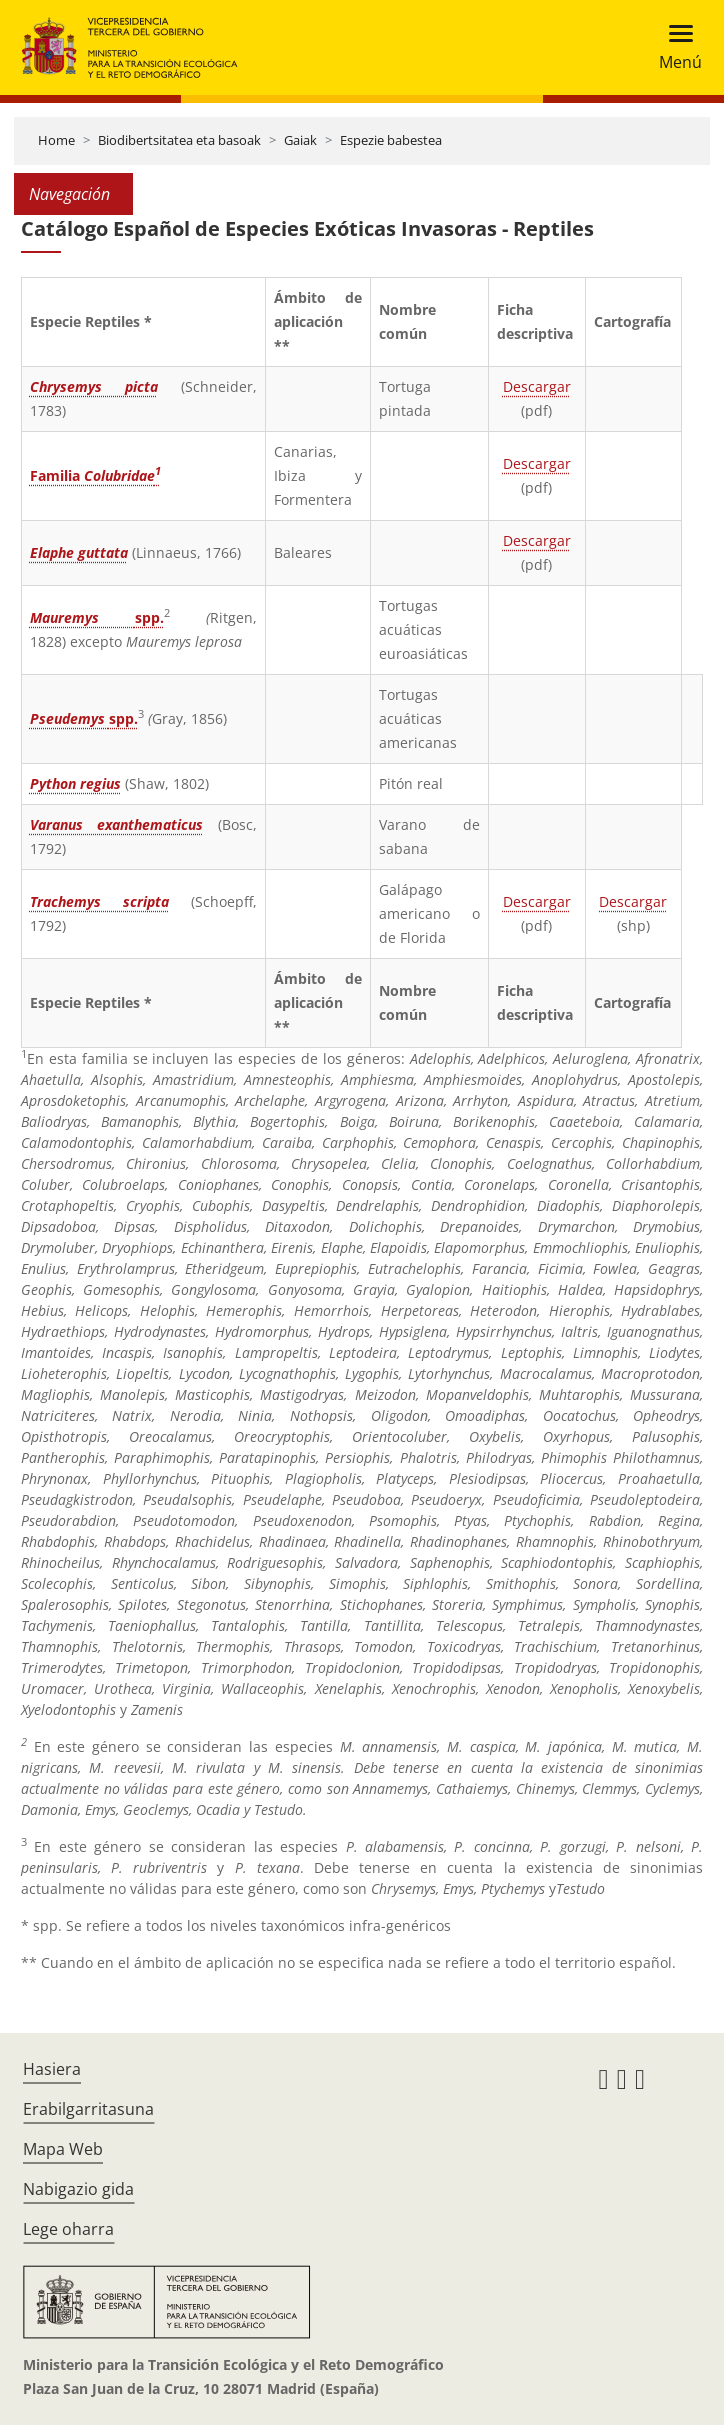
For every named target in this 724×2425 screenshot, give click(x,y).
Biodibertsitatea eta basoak (179, 140)
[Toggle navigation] (674, 47)
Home (56, 140)
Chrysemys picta (94, 386)
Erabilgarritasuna (88, 2109)
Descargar (537, 386)
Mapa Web (63, 2149)
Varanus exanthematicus (116, 824)
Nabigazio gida (78, 2189)
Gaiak (300, 140)
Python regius (75, 783)
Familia (95, 475)
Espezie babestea (391, 140)
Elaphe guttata (79, 552)
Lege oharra (68, 2229)
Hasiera (52, 2069)
